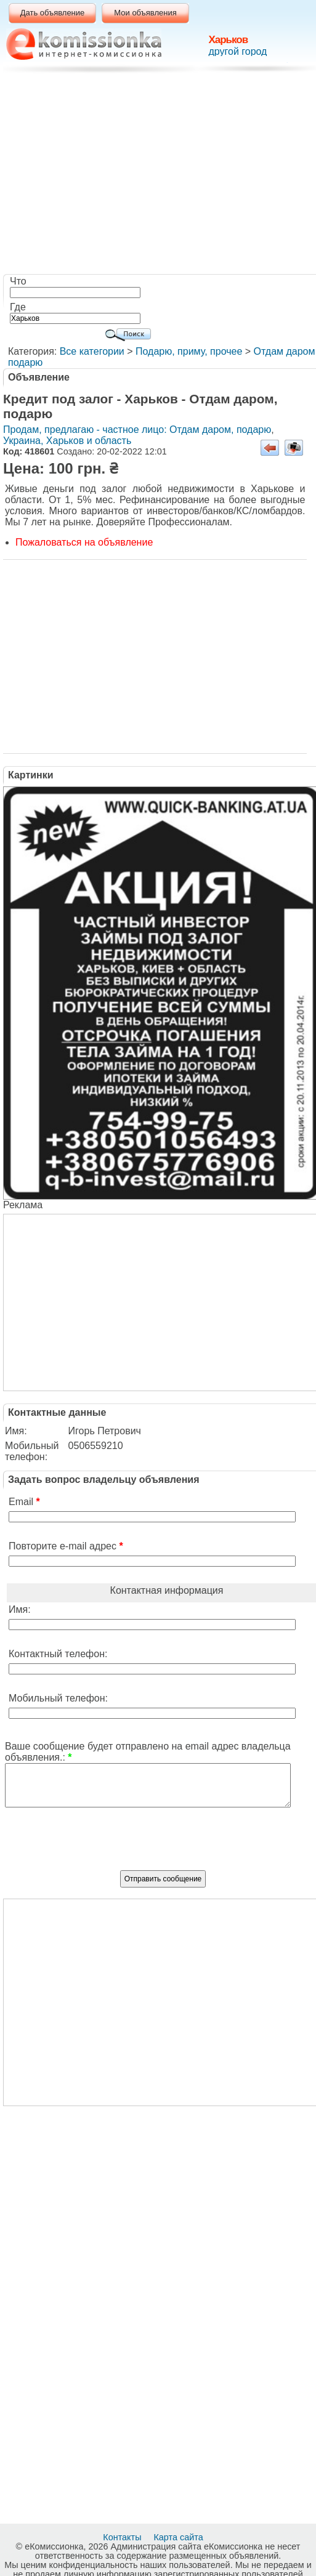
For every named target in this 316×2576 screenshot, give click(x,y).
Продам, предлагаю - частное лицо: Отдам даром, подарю (137, 429)
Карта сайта (179, 2537)
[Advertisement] (161, 175)
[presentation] (163, 1844)
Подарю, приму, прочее (189, 351)
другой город (237, 51)
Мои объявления (145, 12)
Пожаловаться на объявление (84, 542)
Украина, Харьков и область (67, 440)
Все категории (92, 351)
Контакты (123, 2537)
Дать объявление (52, 12)
